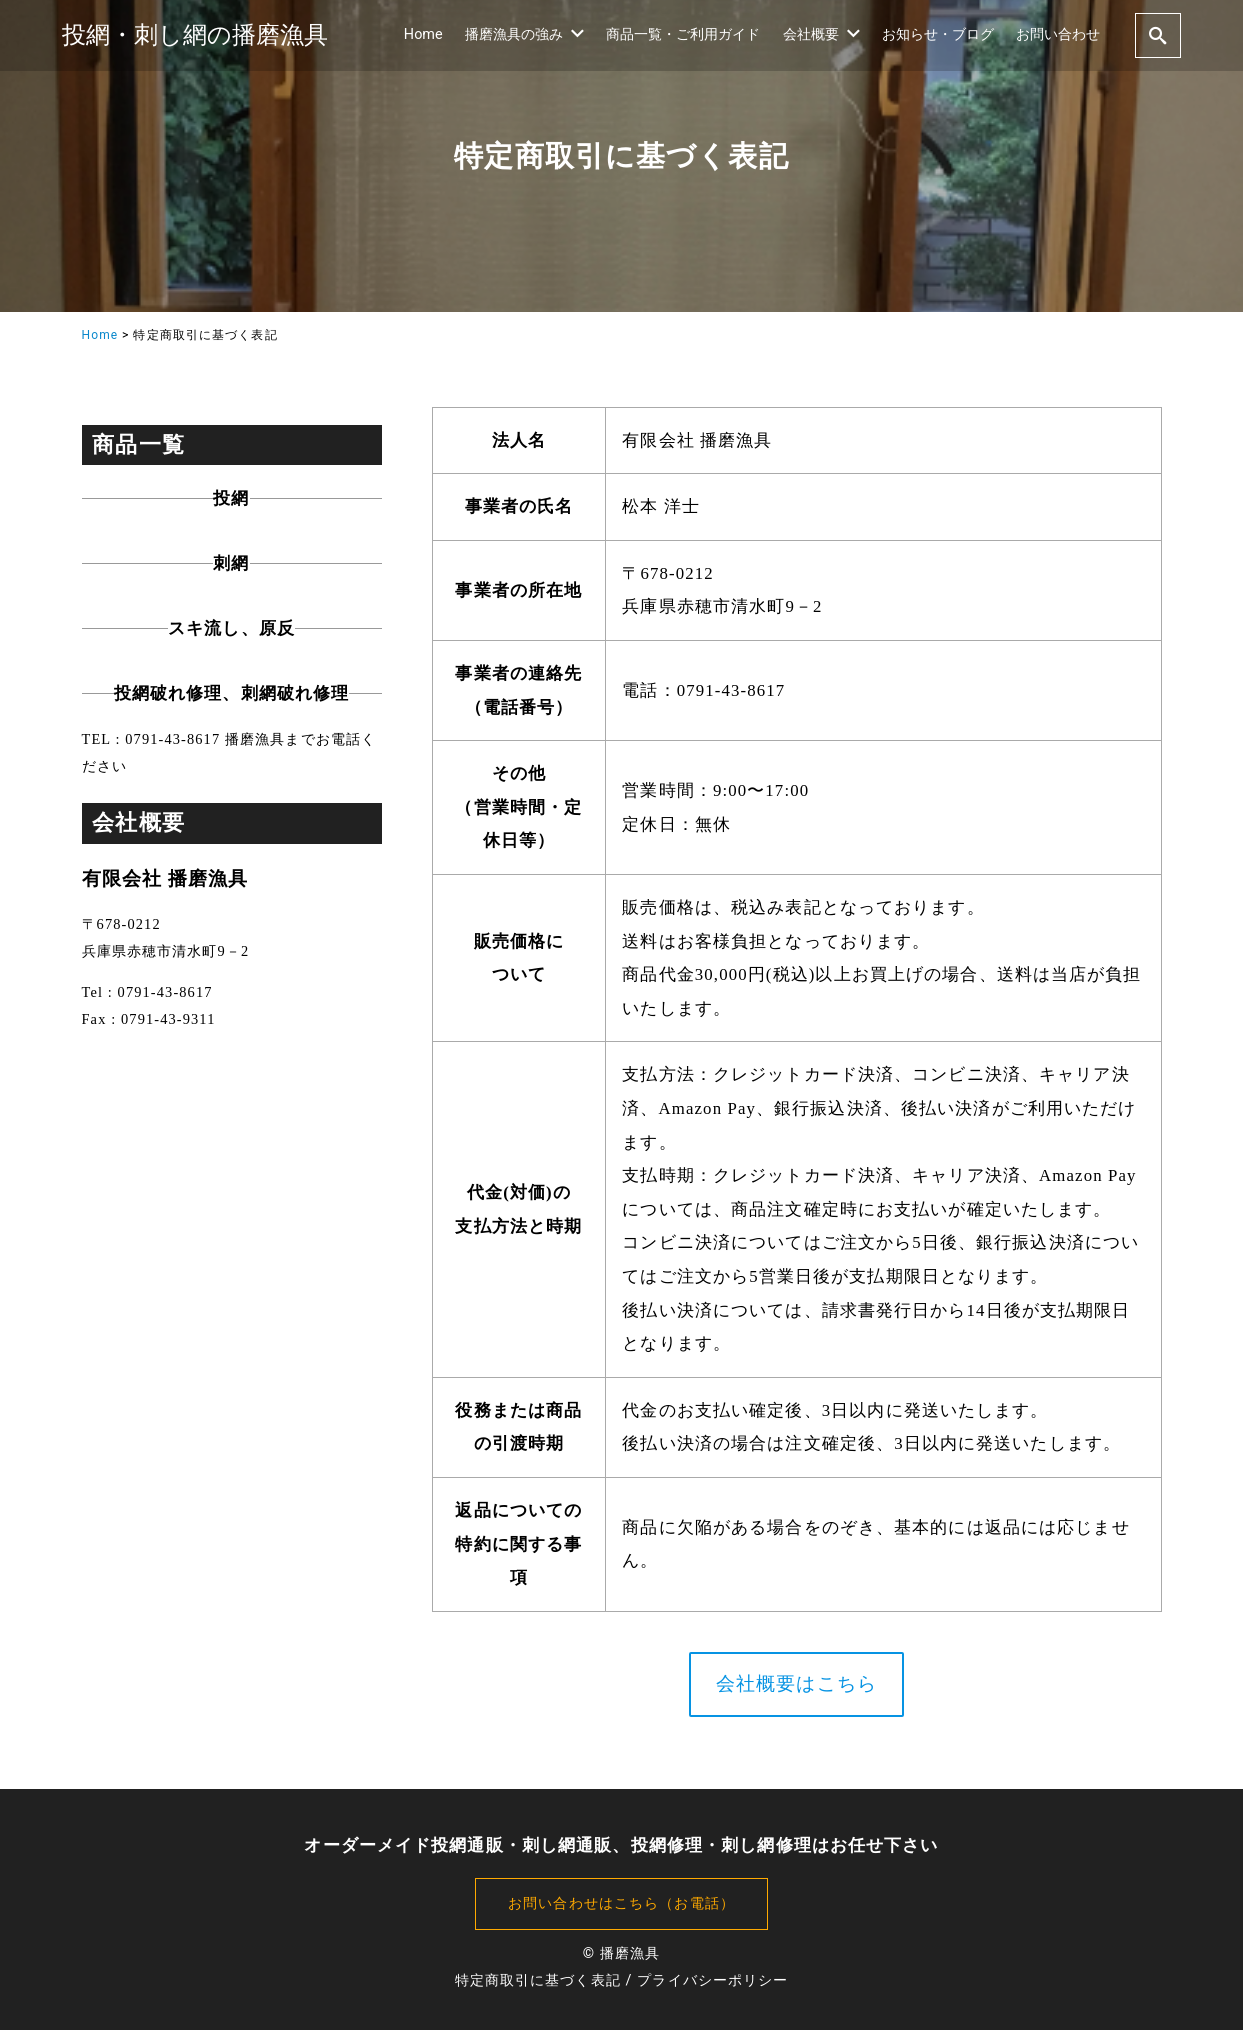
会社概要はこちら (796, 1684)
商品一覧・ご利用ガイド (683, 34)
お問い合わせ (1058, 34)
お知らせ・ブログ (938, 34)
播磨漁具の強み (524, 34)
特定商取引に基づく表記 (538, 1981)
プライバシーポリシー (712, 1981)
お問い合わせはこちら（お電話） (621, 1904)
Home (423, 34)
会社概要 (821, 34)
